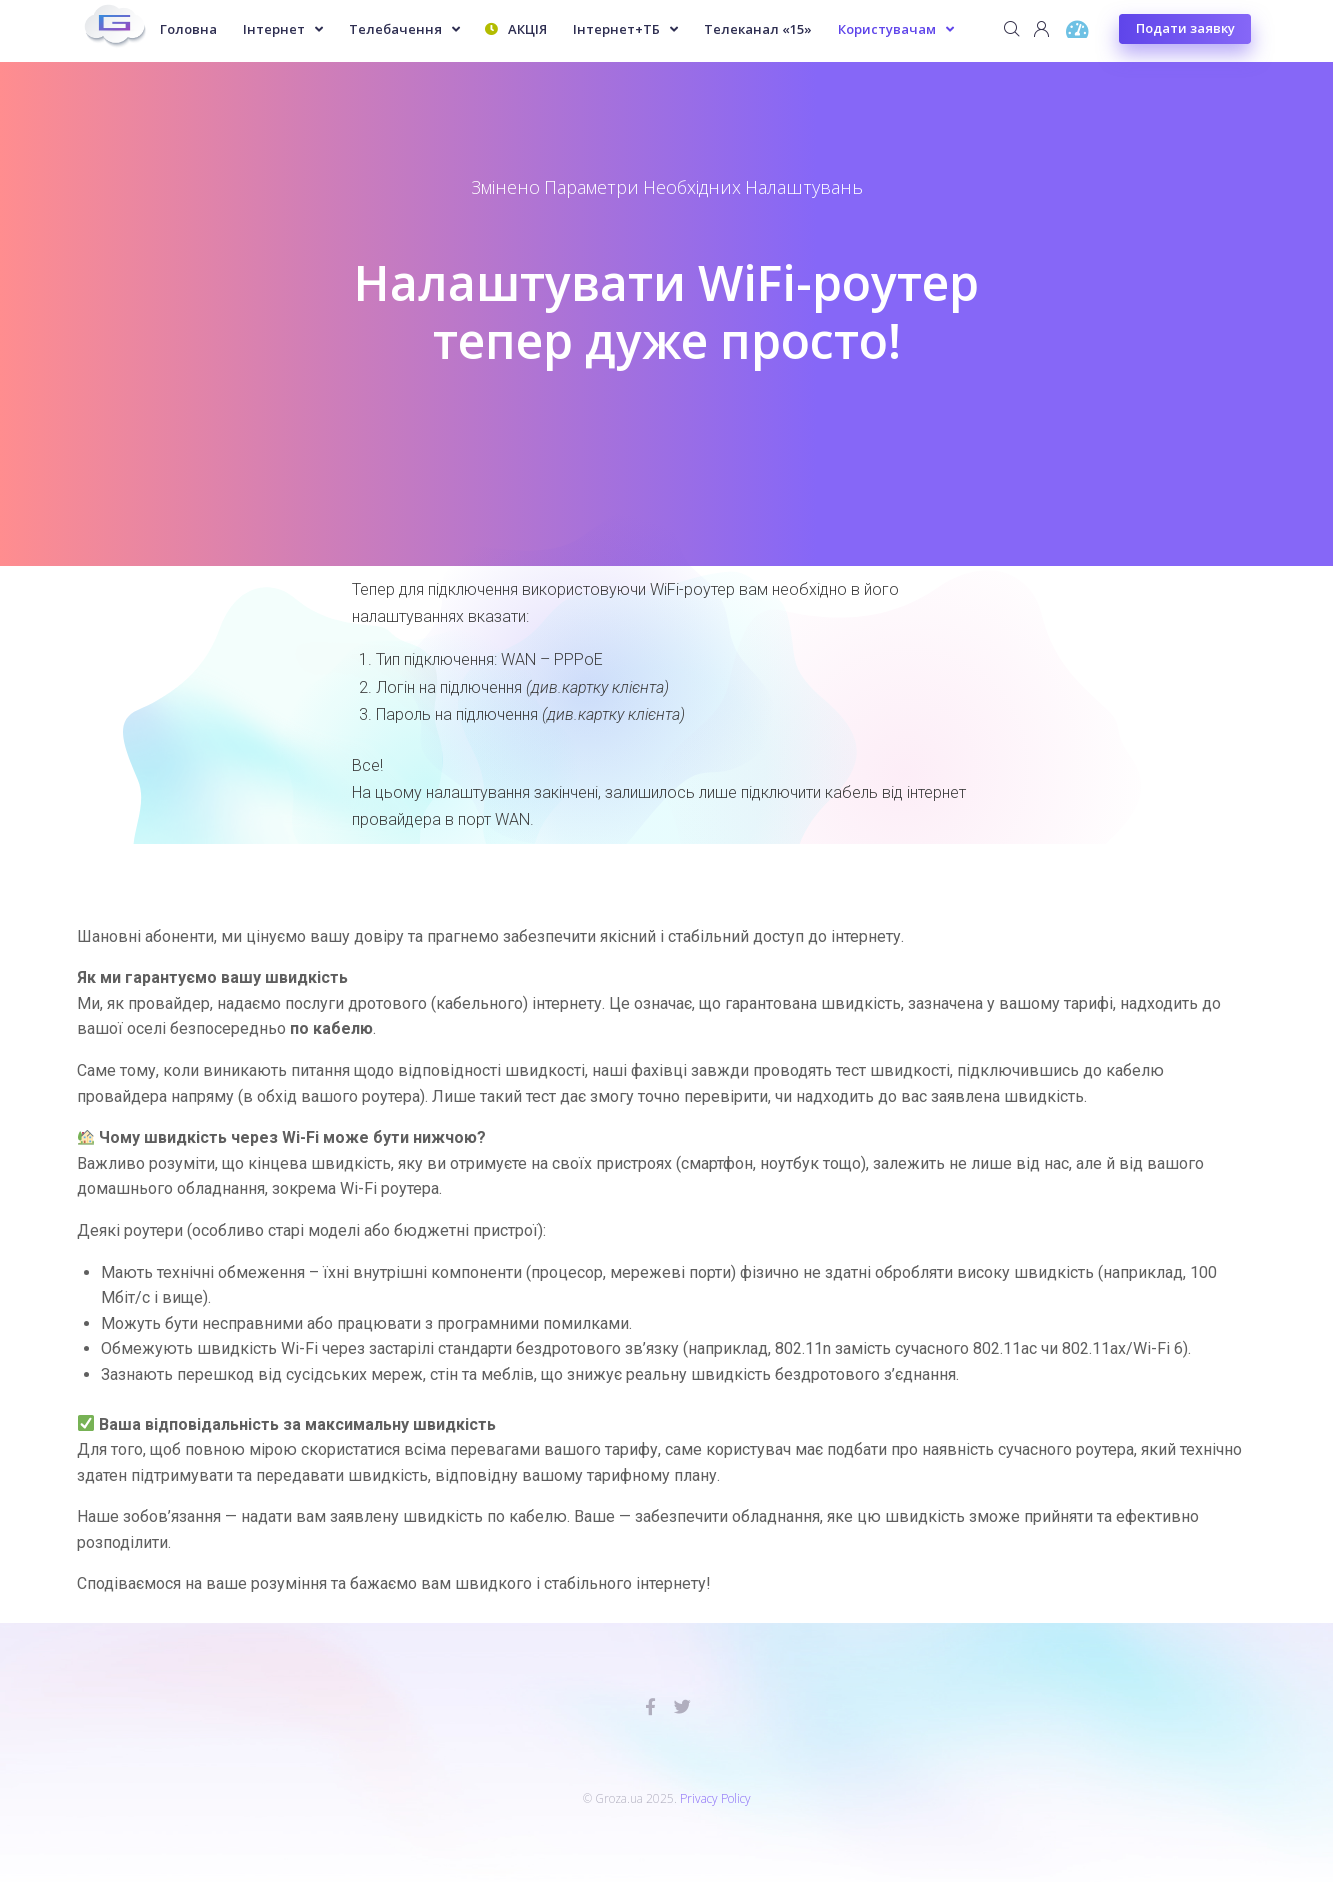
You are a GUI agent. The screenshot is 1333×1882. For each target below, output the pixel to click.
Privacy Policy (715, 1798)
